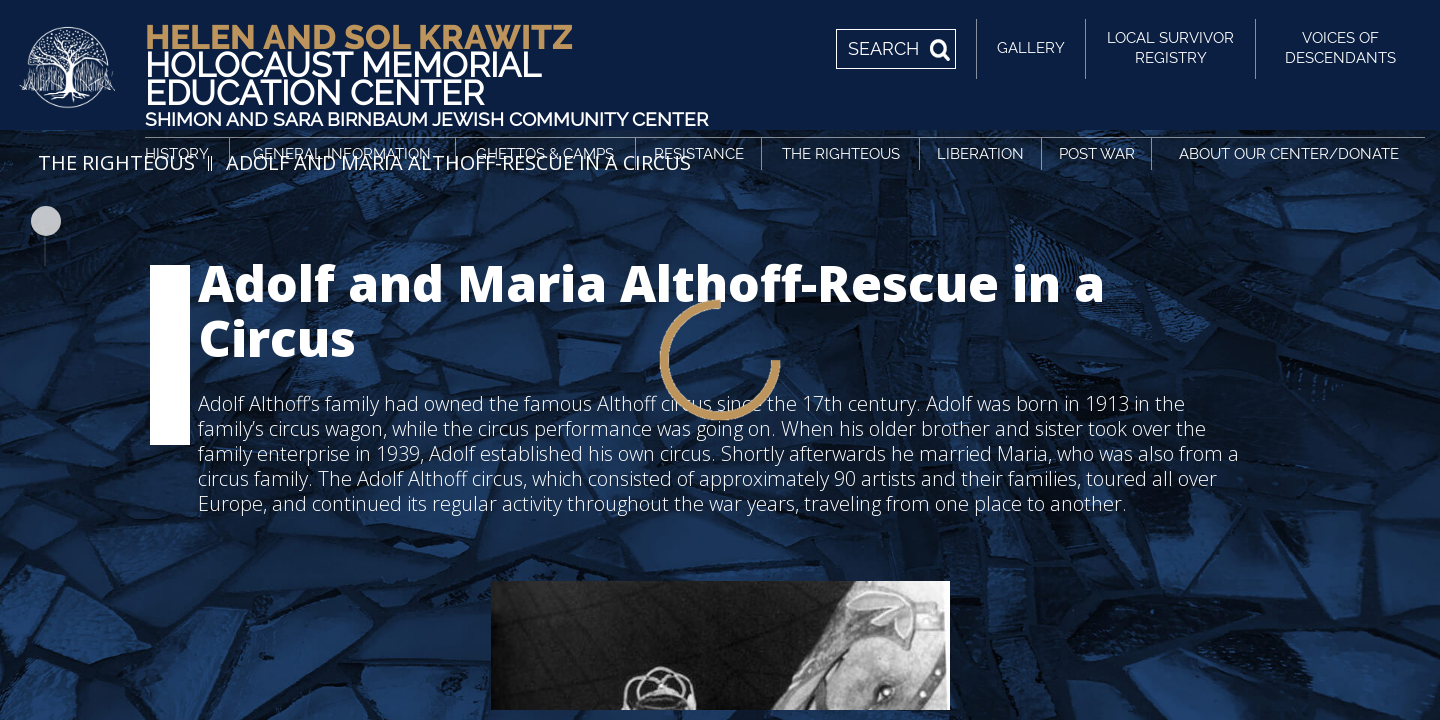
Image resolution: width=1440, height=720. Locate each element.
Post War (1097, 154)
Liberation (980, 154)
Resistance (699, 154)
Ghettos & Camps (545, 154)
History (177, 154)
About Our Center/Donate (1289, 154)
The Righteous (841, 154)
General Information (342, 154)
